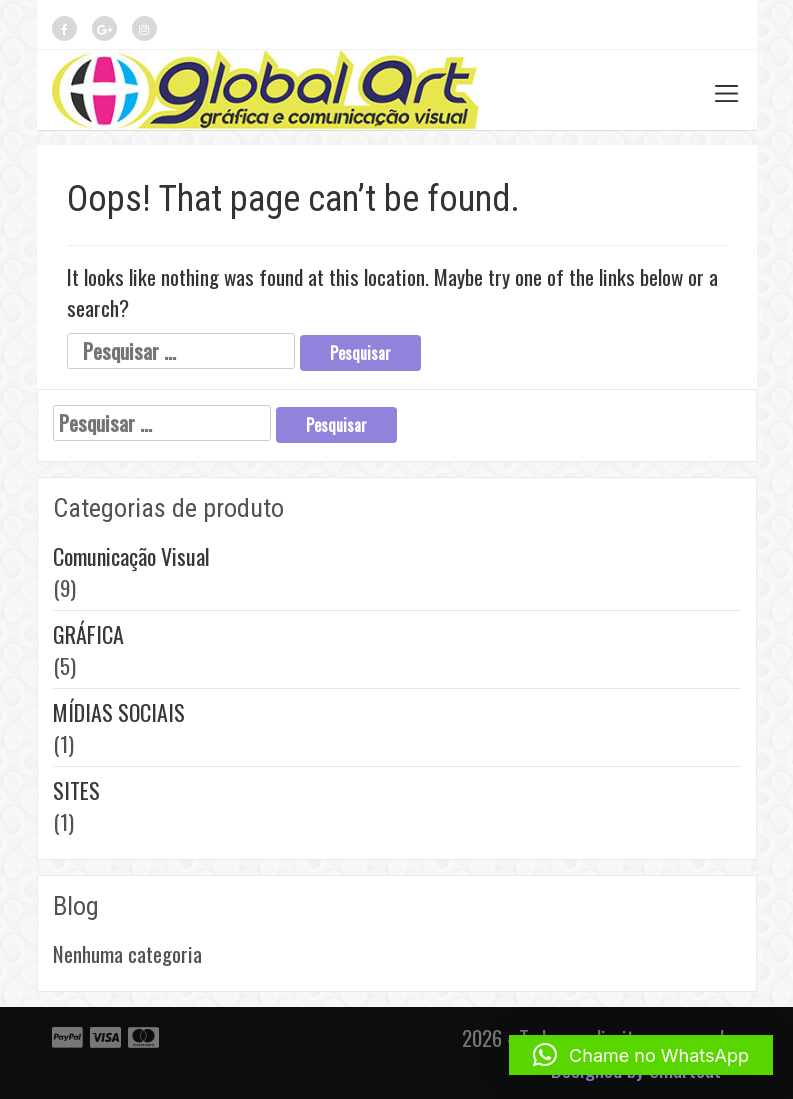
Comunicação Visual (131, 556)
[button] (641, 1055)
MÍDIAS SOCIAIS (119, 712)
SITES (76, 790)
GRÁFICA (88, 634)
